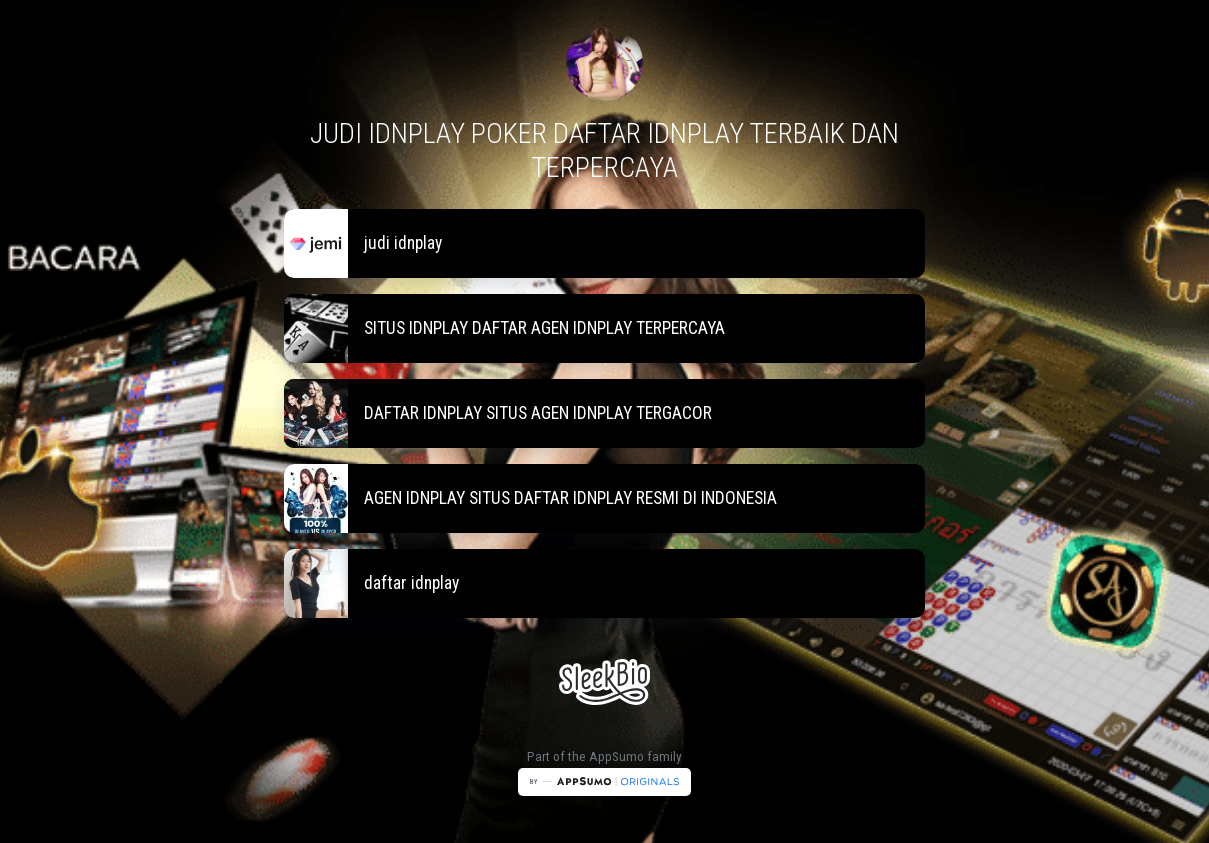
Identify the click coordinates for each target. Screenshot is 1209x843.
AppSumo (618, 756)
